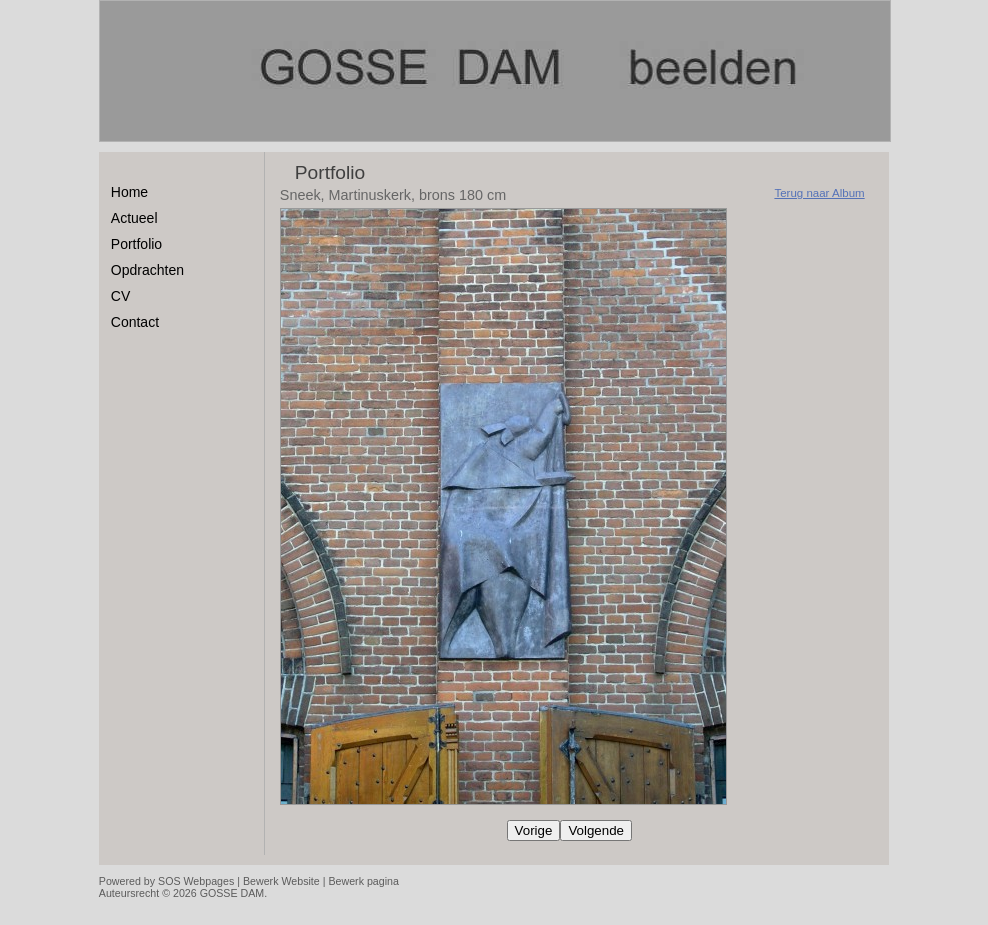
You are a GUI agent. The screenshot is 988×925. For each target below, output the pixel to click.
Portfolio (136, 244)
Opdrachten (147, 270)
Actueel (134, 218)
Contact (135, 322)
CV (120, 296)
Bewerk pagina (363, 881)
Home (129, 192)
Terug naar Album (819, 193)
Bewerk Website (281, 881)
